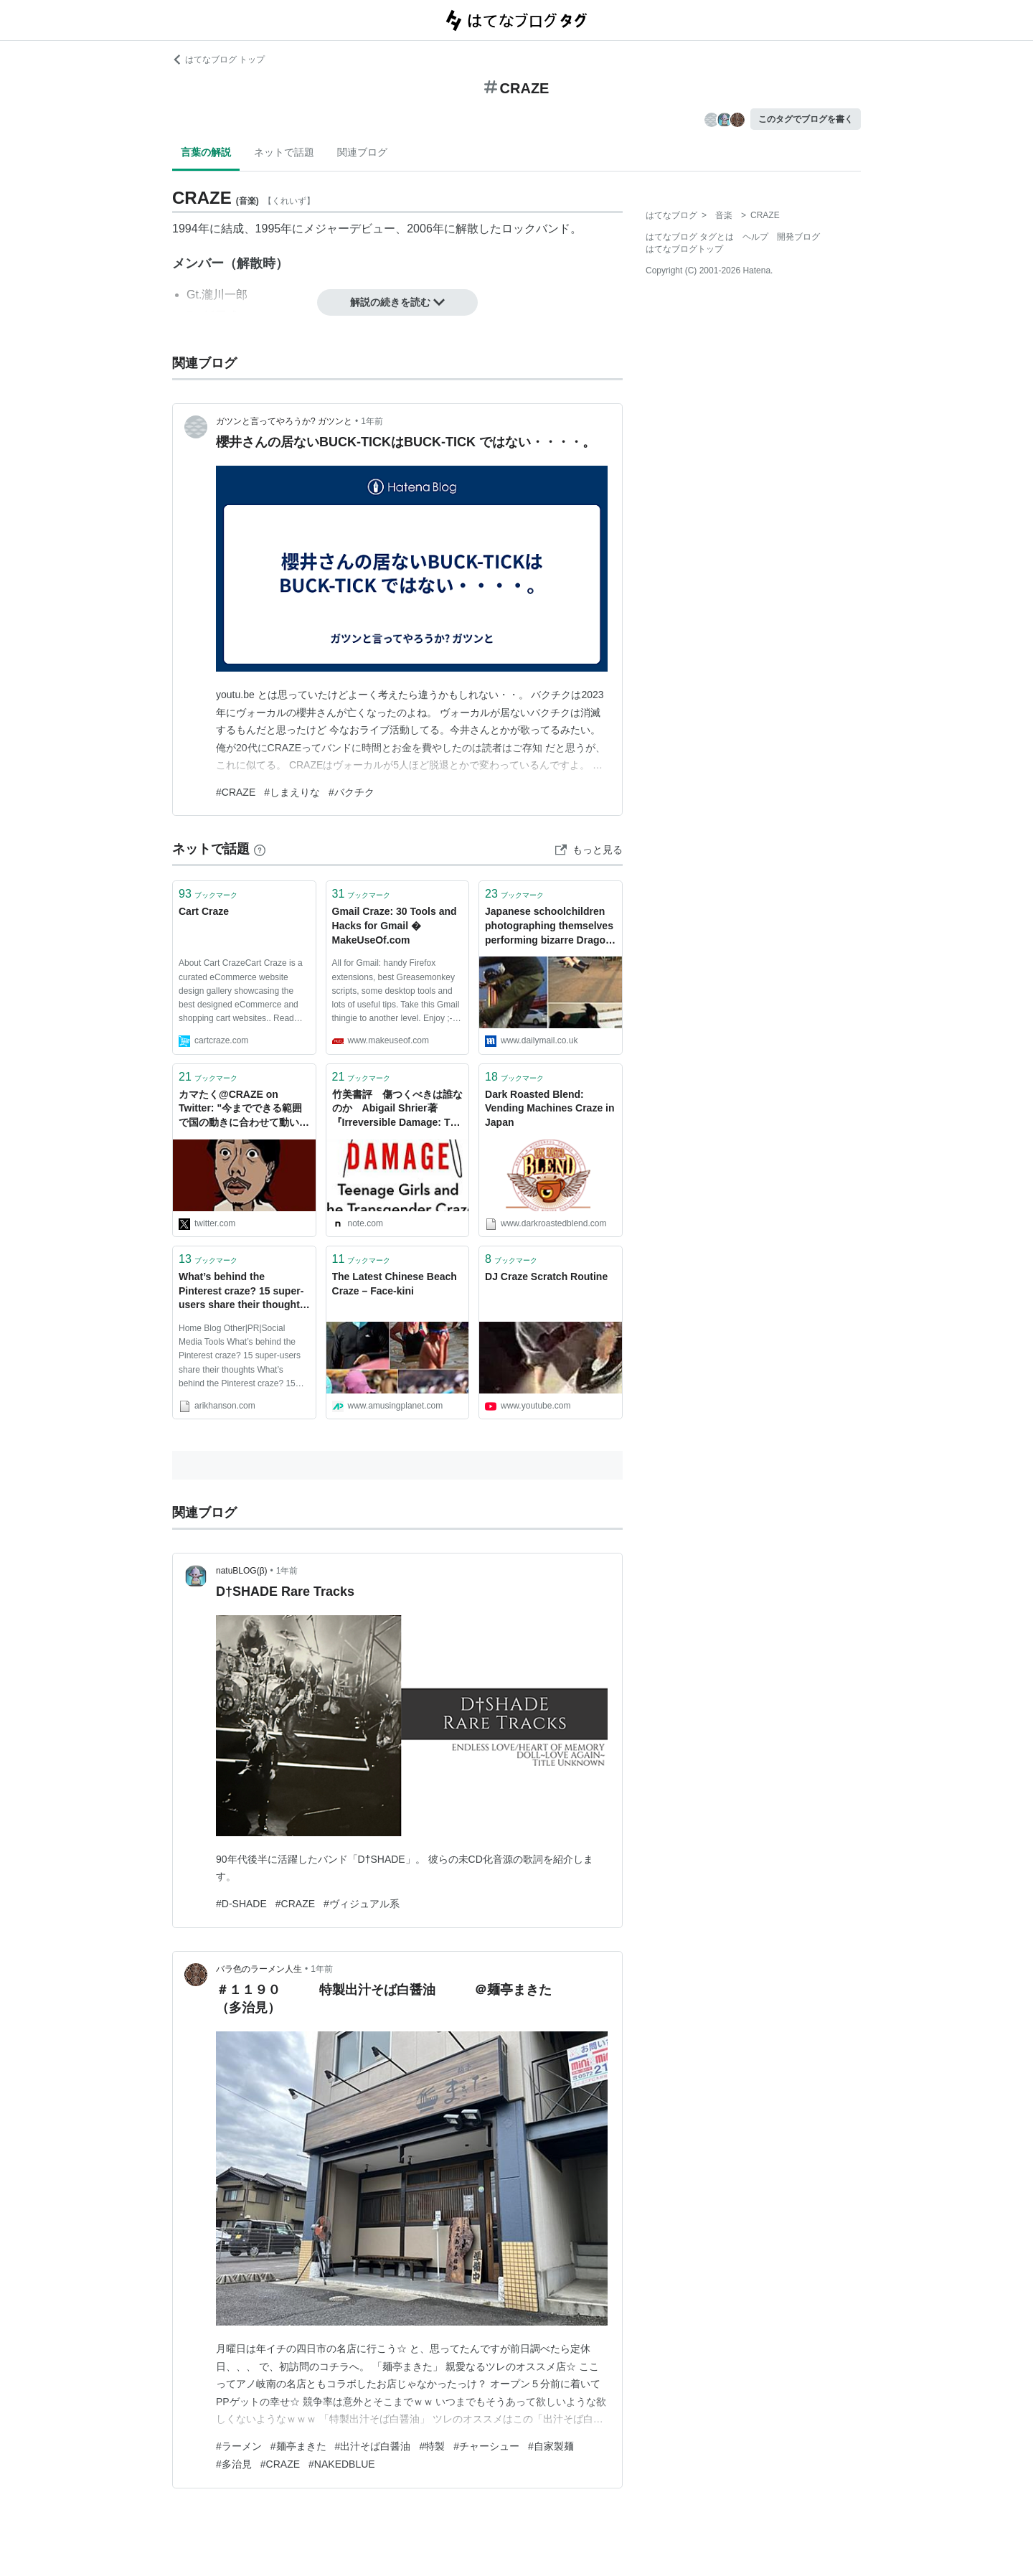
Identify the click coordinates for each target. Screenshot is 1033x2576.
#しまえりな (292, 792)
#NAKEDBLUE (341, 2464)
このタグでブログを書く (805, 119)
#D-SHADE (241, 1903)
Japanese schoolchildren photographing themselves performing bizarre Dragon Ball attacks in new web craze (549, 927)
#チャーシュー (486, 2446)
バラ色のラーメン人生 (259, 1969)
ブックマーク (208, 894)
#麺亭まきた (298, 2446)
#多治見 (234, 2464)
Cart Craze (204, 911)
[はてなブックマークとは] (259, 849)
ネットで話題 (284, 152)
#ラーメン (239, 2446)
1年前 (372, 421)
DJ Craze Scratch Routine (546, 1276)
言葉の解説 (206, 152)
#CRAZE (235, 792)
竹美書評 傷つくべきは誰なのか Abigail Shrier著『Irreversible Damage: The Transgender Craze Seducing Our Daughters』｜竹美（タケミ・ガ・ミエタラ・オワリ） (397, 1110)
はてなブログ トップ (218, 60)
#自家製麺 (551, 2446)
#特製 (432, 2446)
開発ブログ (798, 237)
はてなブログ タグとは (690, 237)
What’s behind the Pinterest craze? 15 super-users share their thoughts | (242, 1292)
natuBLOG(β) (242, 1571)
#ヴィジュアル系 (362, 1903)
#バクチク (351, 792)
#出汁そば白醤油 (373, 2446)
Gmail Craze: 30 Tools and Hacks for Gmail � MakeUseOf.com (394, 925)
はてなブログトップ (684, 249)
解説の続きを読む (397, 302)
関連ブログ (362, 152)
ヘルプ (755, 237)
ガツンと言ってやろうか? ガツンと (284, 421)
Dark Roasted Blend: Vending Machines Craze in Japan (550, 1108)
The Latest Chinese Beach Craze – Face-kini (394, 1284)
